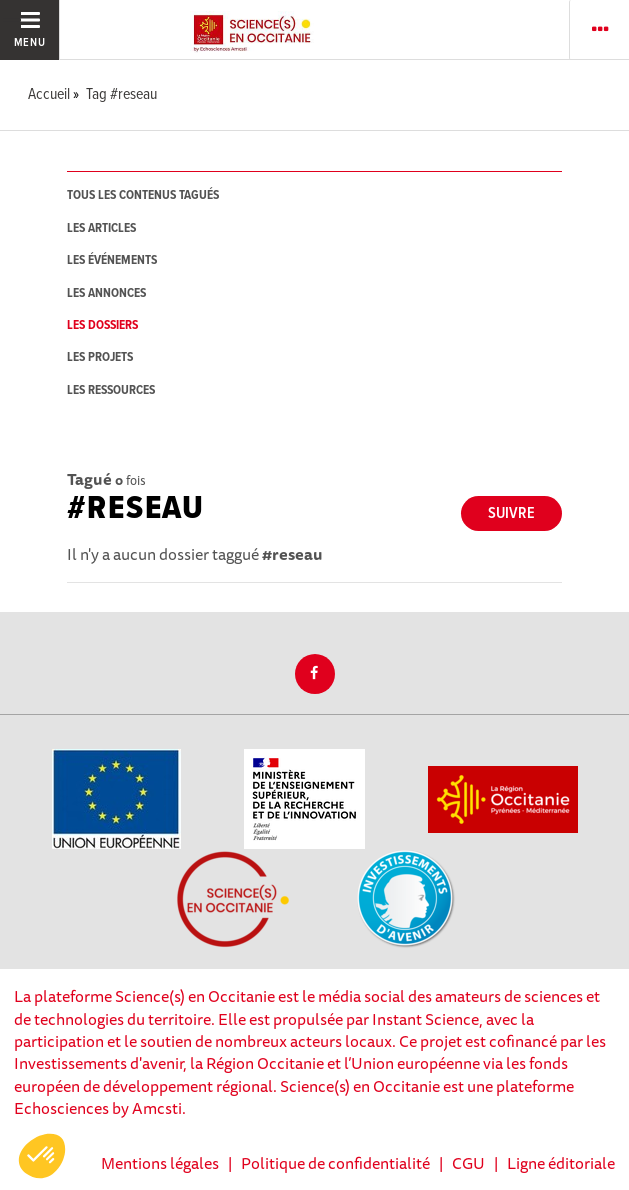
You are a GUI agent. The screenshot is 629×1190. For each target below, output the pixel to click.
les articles (101, 228)
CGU (468, 1163)
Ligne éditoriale (561, 1163)
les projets (100, 357)
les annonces (106, 293)
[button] (42, 1156)
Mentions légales (160, 1163)
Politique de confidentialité (335, 1163)
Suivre (511, 513)
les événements (112, 260)
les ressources (111, 390)
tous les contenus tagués (143, 195)
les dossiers (102, 325)
